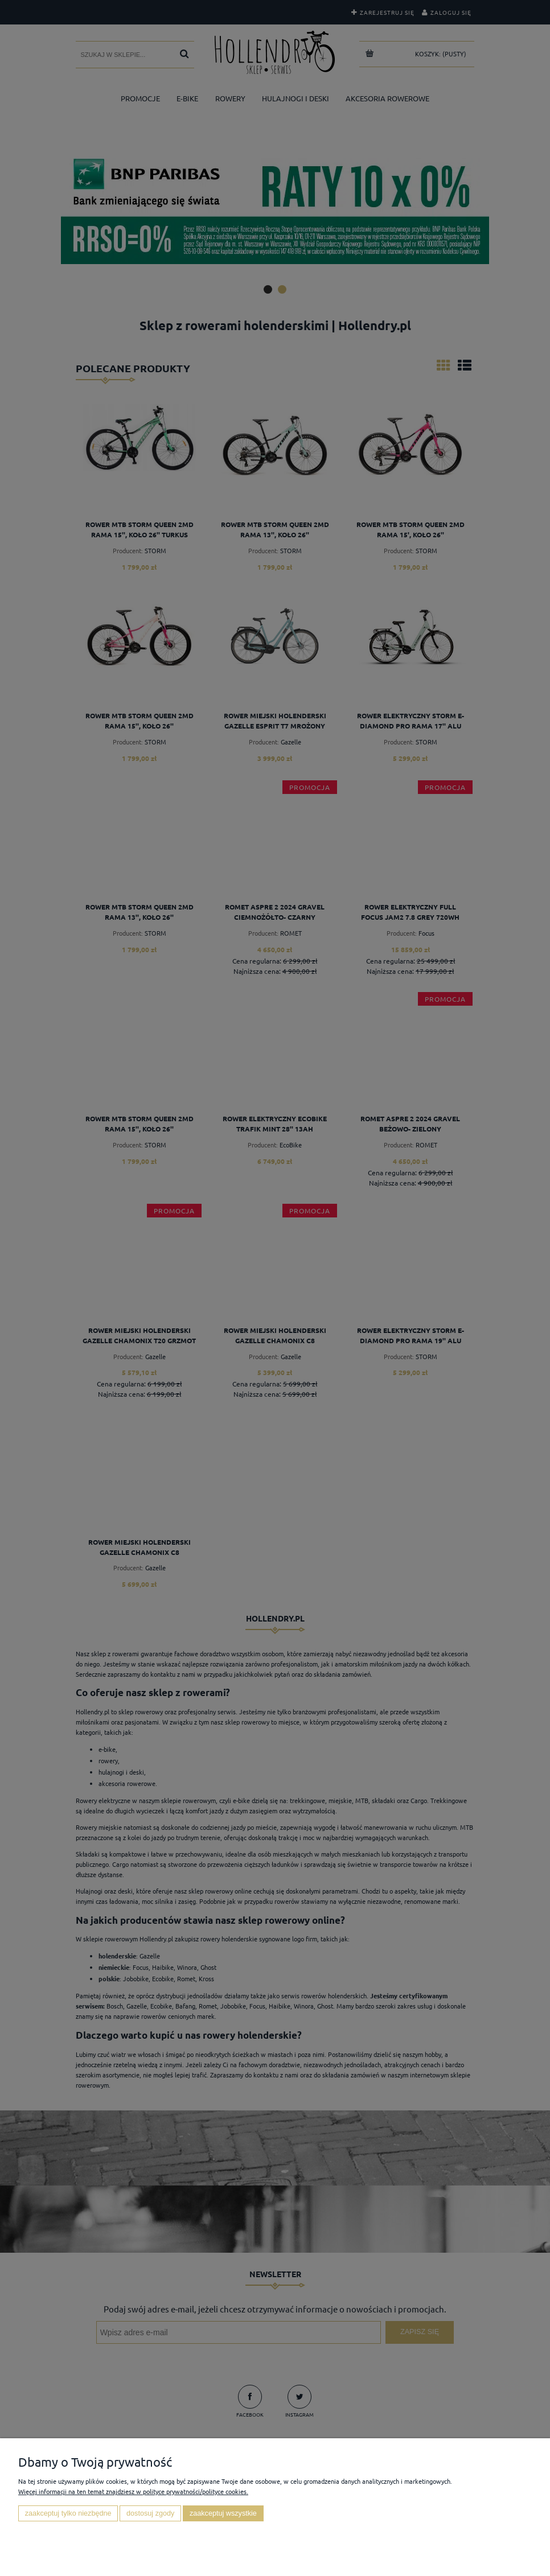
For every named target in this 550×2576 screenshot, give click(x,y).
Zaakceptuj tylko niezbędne (68, 2513)
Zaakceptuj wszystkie (223, 2513)
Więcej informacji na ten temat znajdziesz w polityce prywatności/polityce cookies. (133, 2491)
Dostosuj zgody (150, 2513)
